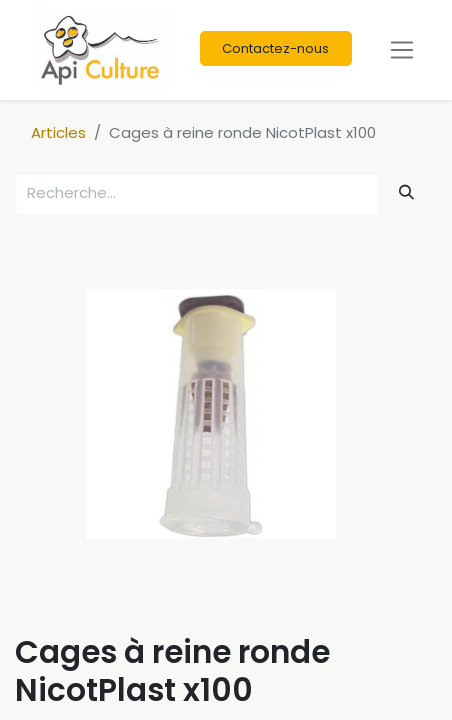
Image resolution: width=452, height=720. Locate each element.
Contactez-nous (275, 48)
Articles (58, 132)
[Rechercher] (407, 192)
